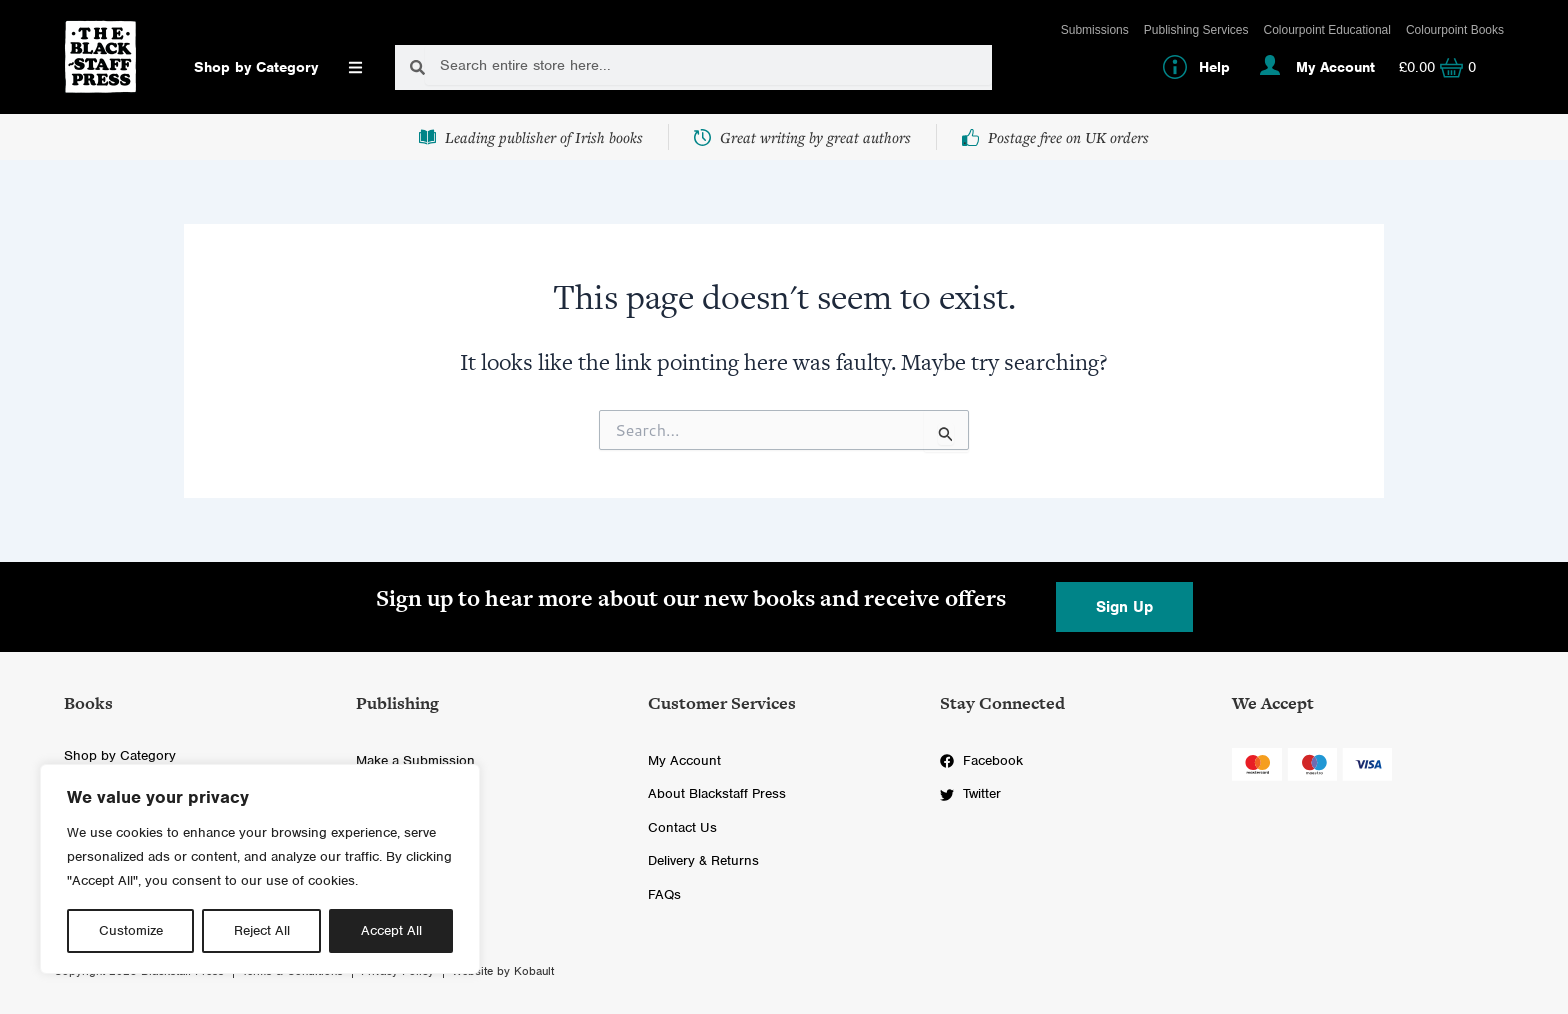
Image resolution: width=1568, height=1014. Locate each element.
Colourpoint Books (1455, 30)
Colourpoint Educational (1327, 30)
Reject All (262, 930)
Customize (131, 930)
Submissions (1095, 30)
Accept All (391, 930)
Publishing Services (1196, 30)
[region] (260, 869)
